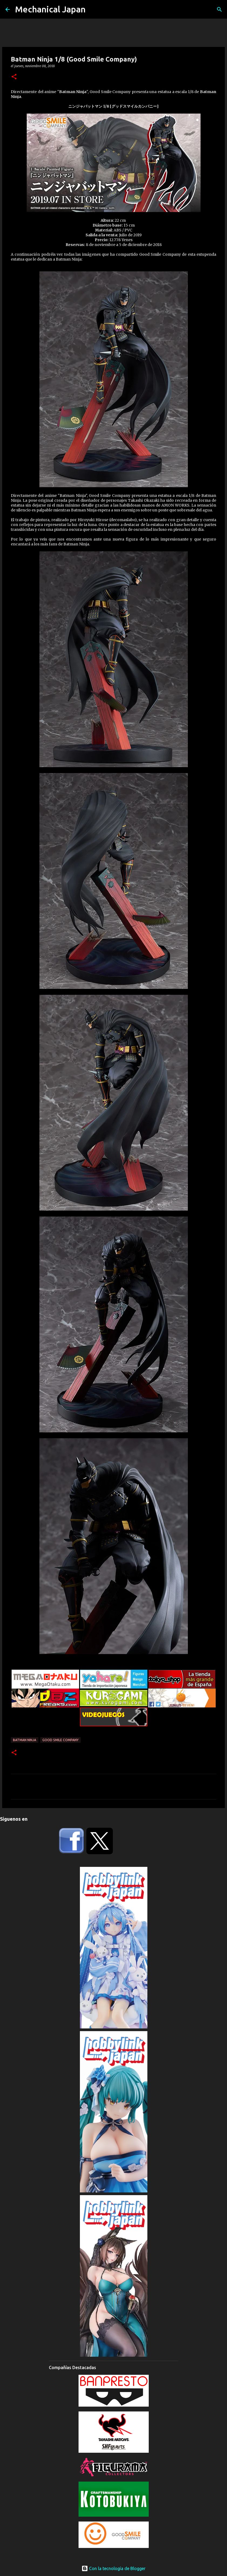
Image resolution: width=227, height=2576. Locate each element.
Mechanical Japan (50, 9)
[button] (14, 77)
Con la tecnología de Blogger (113, 2568)
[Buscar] (219, 9)
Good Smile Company (60, 1740)
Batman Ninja (24, 1740)
